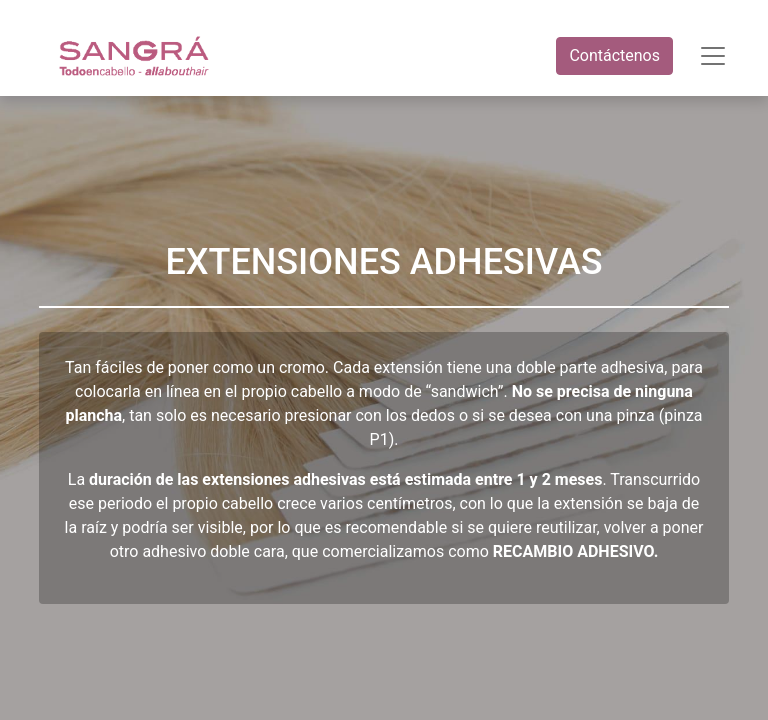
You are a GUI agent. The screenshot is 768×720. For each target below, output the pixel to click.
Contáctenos (614, 55)
